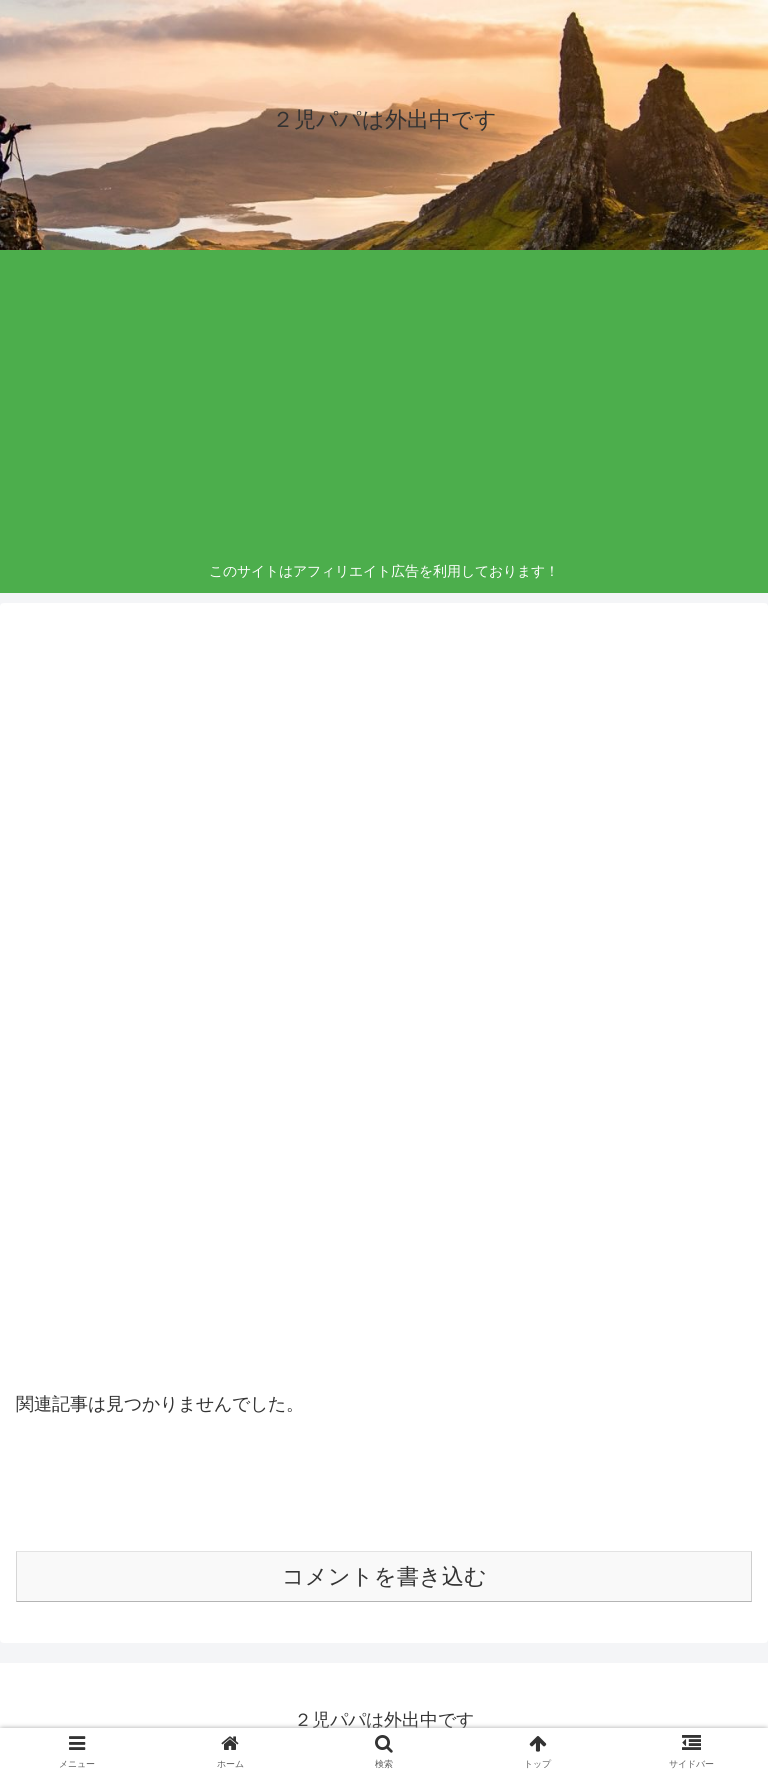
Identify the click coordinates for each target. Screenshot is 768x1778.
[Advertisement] (384, 409)
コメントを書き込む (384, 1576)
